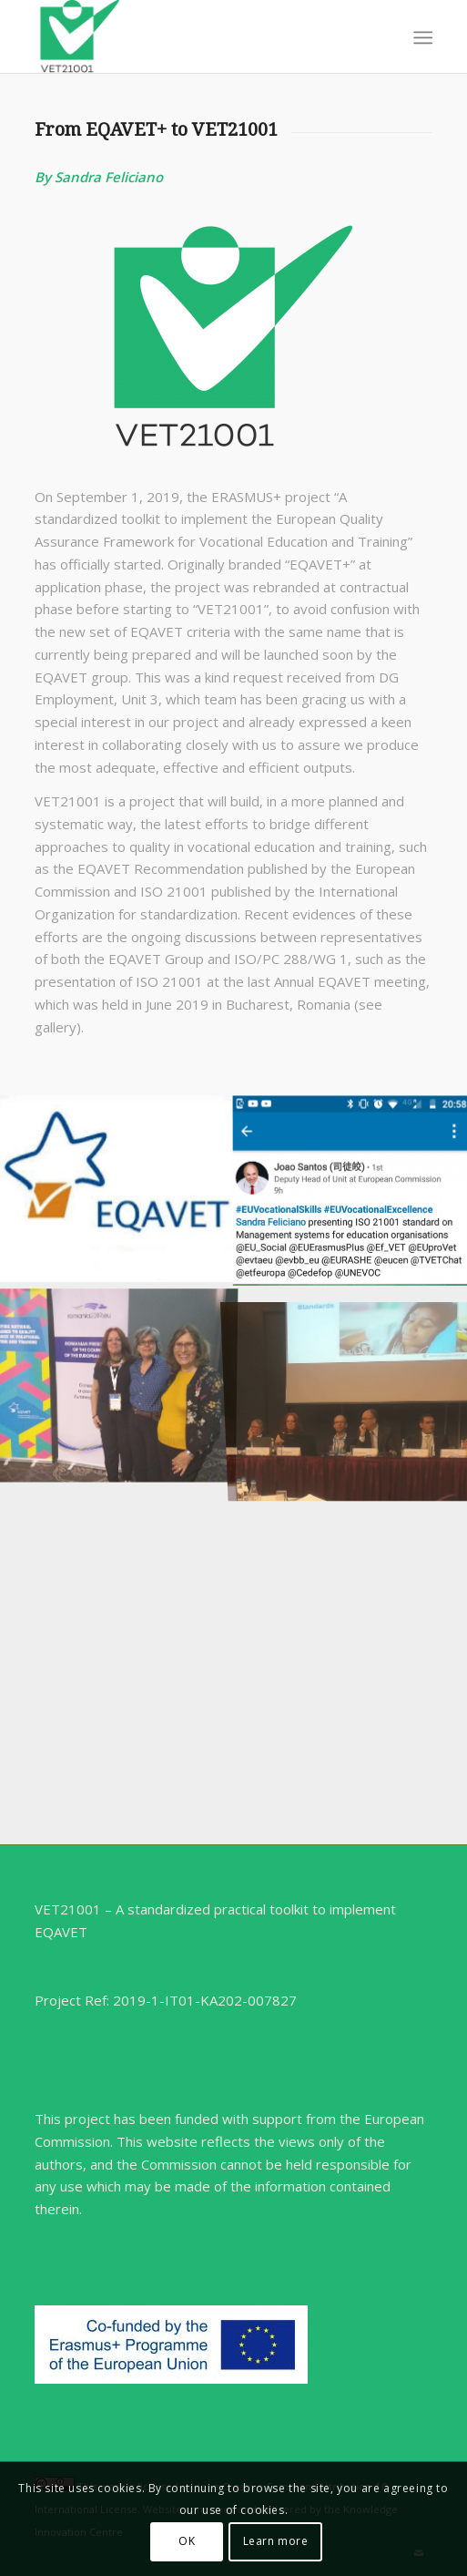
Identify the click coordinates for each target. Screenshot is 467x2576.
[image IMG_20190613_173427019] (117, 1377)
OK (186, 2541)
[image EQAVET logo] (117, 1189)
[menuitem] (421, 37)
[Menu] (421, 37)
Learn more (276, 2541)
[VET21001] (193, 36)
